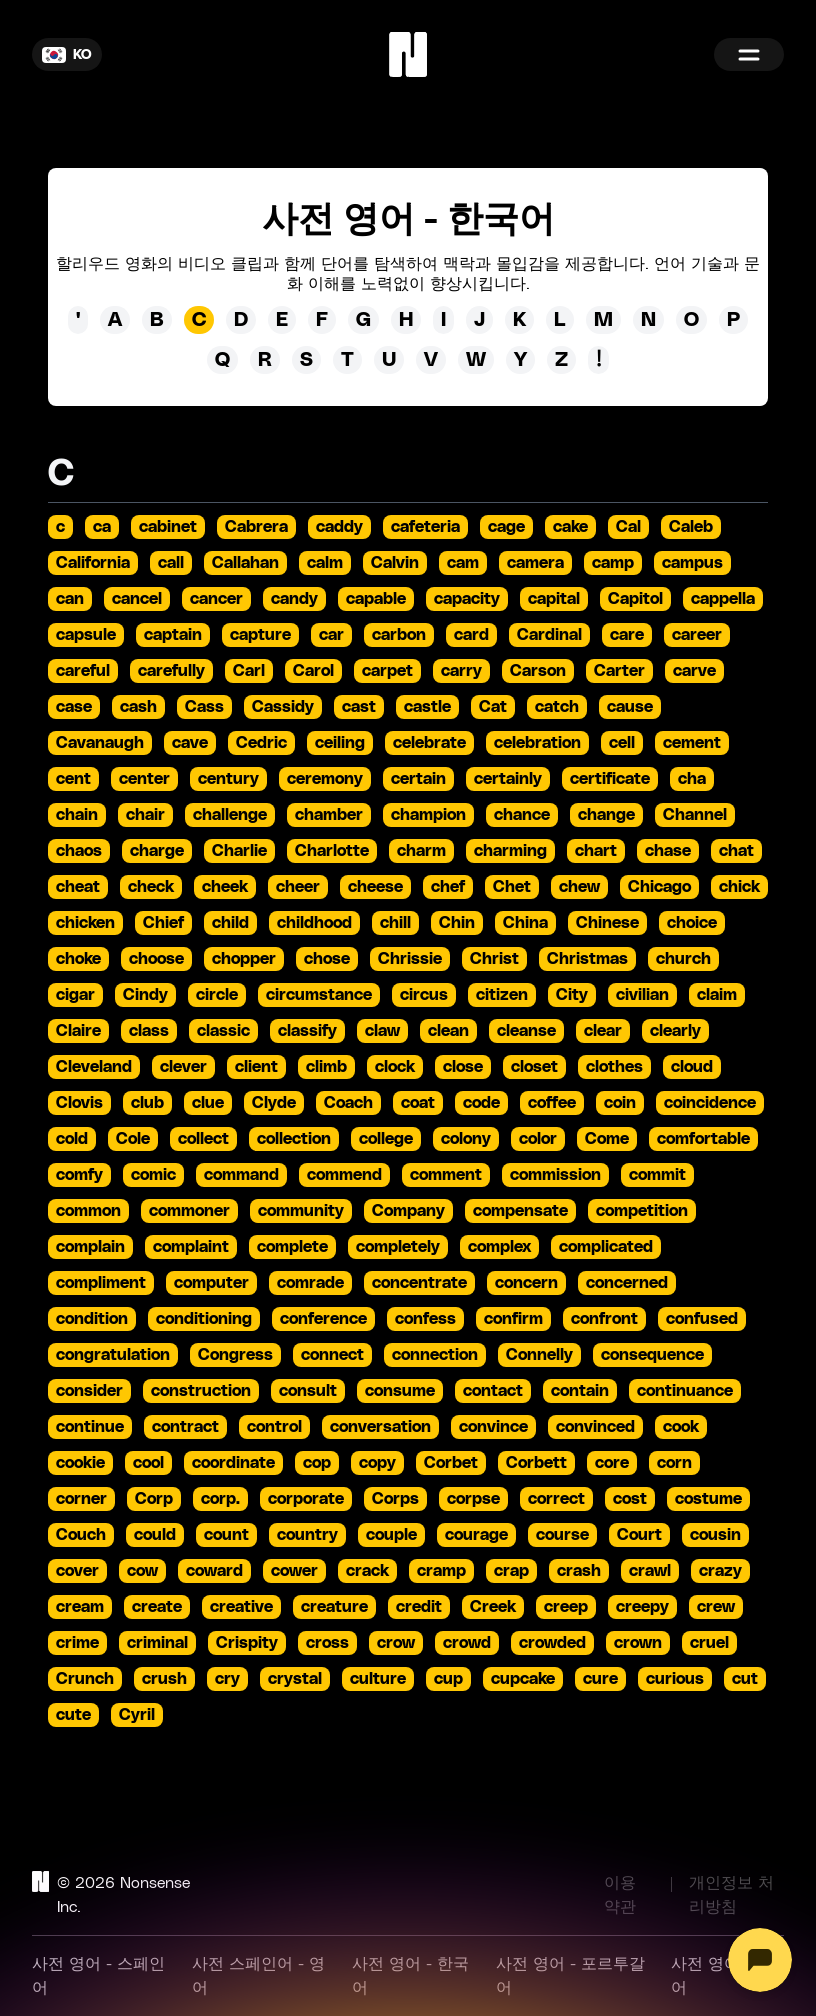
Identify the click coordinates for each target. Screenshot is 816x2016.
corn (674, 1463)
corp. (220, 1499)
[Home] (408, 54)
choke (78, 959)
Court (639, 1535)
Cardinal (549, 635)
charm (421, 851)
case (74, 707)
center (144, 779)
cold (72, 1139)
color (538, 1139)
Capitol (635, 599)
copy (377, 1463)
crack (367, 1571)
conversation (380, 1427)
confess (425, 1319)
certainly (508, 779)
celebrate (429, 743)
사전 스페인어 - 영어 (258, 1976)
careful (83, 671)
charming (510, 851)
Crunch (85, 1679)
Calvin (395, 563)
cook (681, 1427)
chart (596, 851)
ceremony (325, 779)
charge (157, 851)
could (155, 1535)
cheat (78, 887)
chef (448, 887)
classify (307, 1031)
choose (156, 959)
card (471, 635)
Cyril (137, 1715)
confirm (513, 1319)
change (606, 815)
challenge (230, 815)
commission (555, 1175)
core (612, 1463)
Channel (695, 815)
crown (638, 1643)
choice (692, 923)
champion (428, 815)
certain (418, 779)
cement (692, 743)
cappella (723, 599)
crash (579, 1571)
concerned (627, 1283)
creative (241, 1607)
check (151, 887)
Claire (78, 1031)
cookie (80, 1463)
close (463, 1067)
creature (334, 1607)
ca (102, 527)
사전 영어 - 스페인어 (98, 1976)
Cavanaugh (100, 743)
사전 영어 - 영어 (721, 1976)
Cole (133, 1139)
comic (153, 1175)
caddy (339, 527)
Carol (313, 671)
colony (466, 1139)
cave (190, 743)
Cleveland (94, 1067)
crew (716, 1607)
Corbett (536, 1463)
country (307, 1535)
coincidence (710, 1103)
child (230, 923)
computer (211, 1283)
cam (463, 563)
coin (620, 1103)
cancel (137, 599)
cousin (715, 1535)
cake (570, 527)
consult (308, 1391)
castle (427, 707)
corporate (306, 1499)
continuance (685, 1391)
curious (675, 1679)
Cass (204, 707)
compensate (520, 1211)
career (697, 635)
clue (208, 1103)
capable (376, 599)
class (149, 1031)
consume (400, 1391)
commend (344, 1175)
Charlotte (332, 851)
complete (292, 1247)
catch (557, 707)
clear (603, 1031)
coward (214, 1571)
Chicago (659, 887)
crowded (552, 1643)
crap (511, 1571)
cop (317, 1463)
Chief (163, 923)
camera (535, 563)
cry (227, 1679)
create (157, 1607)
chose (327, 959)
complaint (191, 1247)
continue (90, 1427)
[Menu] (749, 54)
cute (73, 1715)
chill (395, 923)
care (627, 635)
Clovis (79, 1103)
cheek (225, 887)
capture (260, 635)
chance (522, 815)
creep (566, 1607)
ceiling (340, 743)
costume (708, 1499)
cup (448, 1679)
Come (607, 1139)
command (241, 1175)
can (70, 599)
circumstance (319, 995)
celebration (537, 743)
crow (396, 1643)
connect (332, 1355)
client (256, 1067)
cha (692, 779)
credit (419, 1607)
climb (326, 1067)
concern (526, 1283)
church (683, 959)
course (562, 1535)
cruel (709, 1643)
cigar (75, 995)
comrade (310, 1283)
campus (692, 563)
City (572, 995)
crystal (295, 1679)
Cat (493, 707)
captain (173, 635)
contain (580, 1391)
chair (145, 815)
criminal (157, 1643)
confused (702, 1319)
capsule (86, 635)
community (301, 1211)
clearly (675, 1031)
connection (435, 1355)
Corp (154, 1499)
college (386, 1139)
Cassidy (283, 707)
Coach (348, 1103)
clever (183, 1067)
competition (642, 1211)
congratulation (113, 1355)
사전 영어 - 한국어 (410, 1976)
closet (534, 1067)
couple (391, 1535)
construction (201, 1391)
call (171, 563)
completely (398, 1247)
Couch (81, 1535)
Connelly (539, 1355)
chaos (79, 851)
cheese (375, 887)
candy (294, 599)
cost (630, 1499)
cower (294, 1571)
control (274, 1427)
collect (203, 1139)
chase (668, 851)
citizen (502, 995)
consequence (652, 1355)
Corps (395, 1499)
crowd (467, 1643)
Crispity (247, 1643)
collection (294, 1139)
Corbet (451, 1463)
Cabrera (256, 527)
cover (77, 1571)
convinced (595, 1427)
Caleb (691, 527)
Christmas (587, 959)
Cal (628, 527)
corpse (473, 1499)
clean (448, 1031)
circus (424, 995)
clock (395, 1067)
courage (476, 1535)
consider (89, 1391)
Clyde (274, 1103)
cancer (216, 599)
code (481, 1103)
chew (579, 887)
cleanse (526, 1031)
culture (378, 1679)
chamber (329, 815)
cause (630, 707)
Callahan (245, 563)
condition (92, 1319)
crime (77, 1643)
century (228, 779)
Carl (249, 671)
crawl (650, 1571)
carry (461, 671)
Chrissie (410, 959)
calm (325, 563)
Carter (619, 671)
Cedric (261, 743)
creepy (642, 1607)
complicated (606, 1247)
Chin (457, 923)
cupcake (523, 1679)
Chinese (607, 923)
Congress (235, 1355)
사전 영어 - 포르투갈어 (570, 1976)
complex (499, 1247)
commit (657, 1175)
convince (493, 1427)
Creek (493, 1607)
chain (77, 815)
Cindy (145, 995)
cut (745, 1679)
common (88, 1211)
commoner (189, 1211)
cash (138, 707)
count (226, 1535)
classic (223, 1031)
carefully (171, 671)
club (147, 1103)
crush (164, 1679)
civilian (642, 995)
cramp (441, 1571)
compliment (101, 1283)
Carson (538, 671)
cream (80, 1607)
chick (739, 887)
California (93, 563)
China (525, 923)
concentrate (419, 1283)
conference (323, 1319)
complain (90, 1247)
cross (327, 1643)
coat (418, 1103)
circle (217, 995)
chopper (244, 959)
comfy (79, 1175)
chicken (85, 923)
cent (73, 779)
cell (622, 743)
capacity (467, 599)
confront (604, 1319)
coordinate (233, 1463)
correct (556, 1499)
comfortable (703, 1139)
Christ (494, 959)
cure (600, 1679)
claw (382, 1031)
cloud (692, 1067)
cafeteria (425, 527)
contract (185, 1427)
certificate (610, 779)
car (331, 635)
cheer (298, 887)
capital (554, 599)
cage (506, 527)
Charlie (239, 851)
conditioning (204, 1319)
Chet (512, 887)
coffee (552, 1103)
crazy (720, 1571)
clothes (614, 1067)
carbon (399, 635)
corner (81, 1499)
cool (148, 1463)
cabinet (168, 527)
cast (359, 707)
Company (408, 1211)
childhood (314, 923)
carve (694, 671)
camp (613, 563)
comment (446, 1175)
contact (493, 1391)
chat (736, 851)
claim (717, 995)
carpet (387, 671)
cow (142, 1571)
